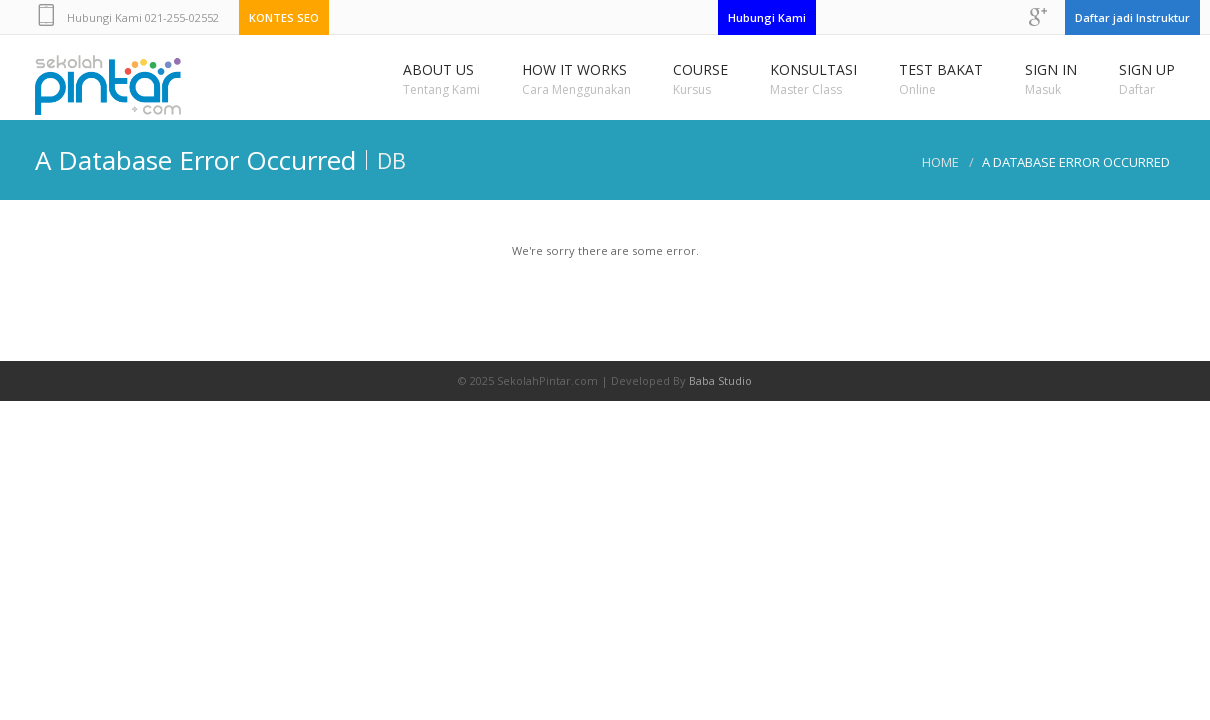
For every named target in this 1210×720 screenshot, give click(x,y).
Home (940, 162)
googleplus (1038, 17)
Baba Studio (720, 380)
